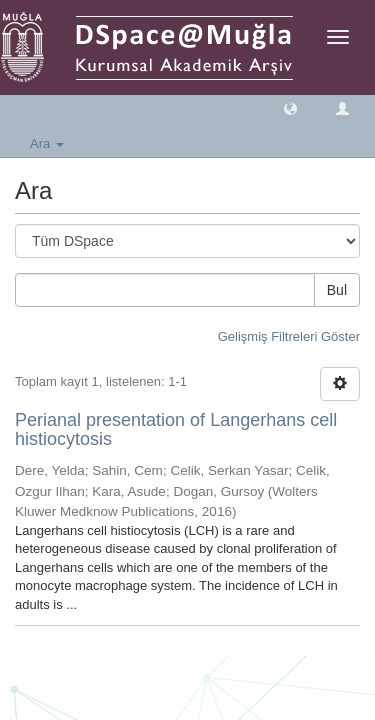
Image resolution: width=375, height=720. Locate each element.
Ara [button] (47, 143)
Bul (337, 290)
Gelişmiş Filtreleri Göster (289, 336)
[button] (290, 107)
